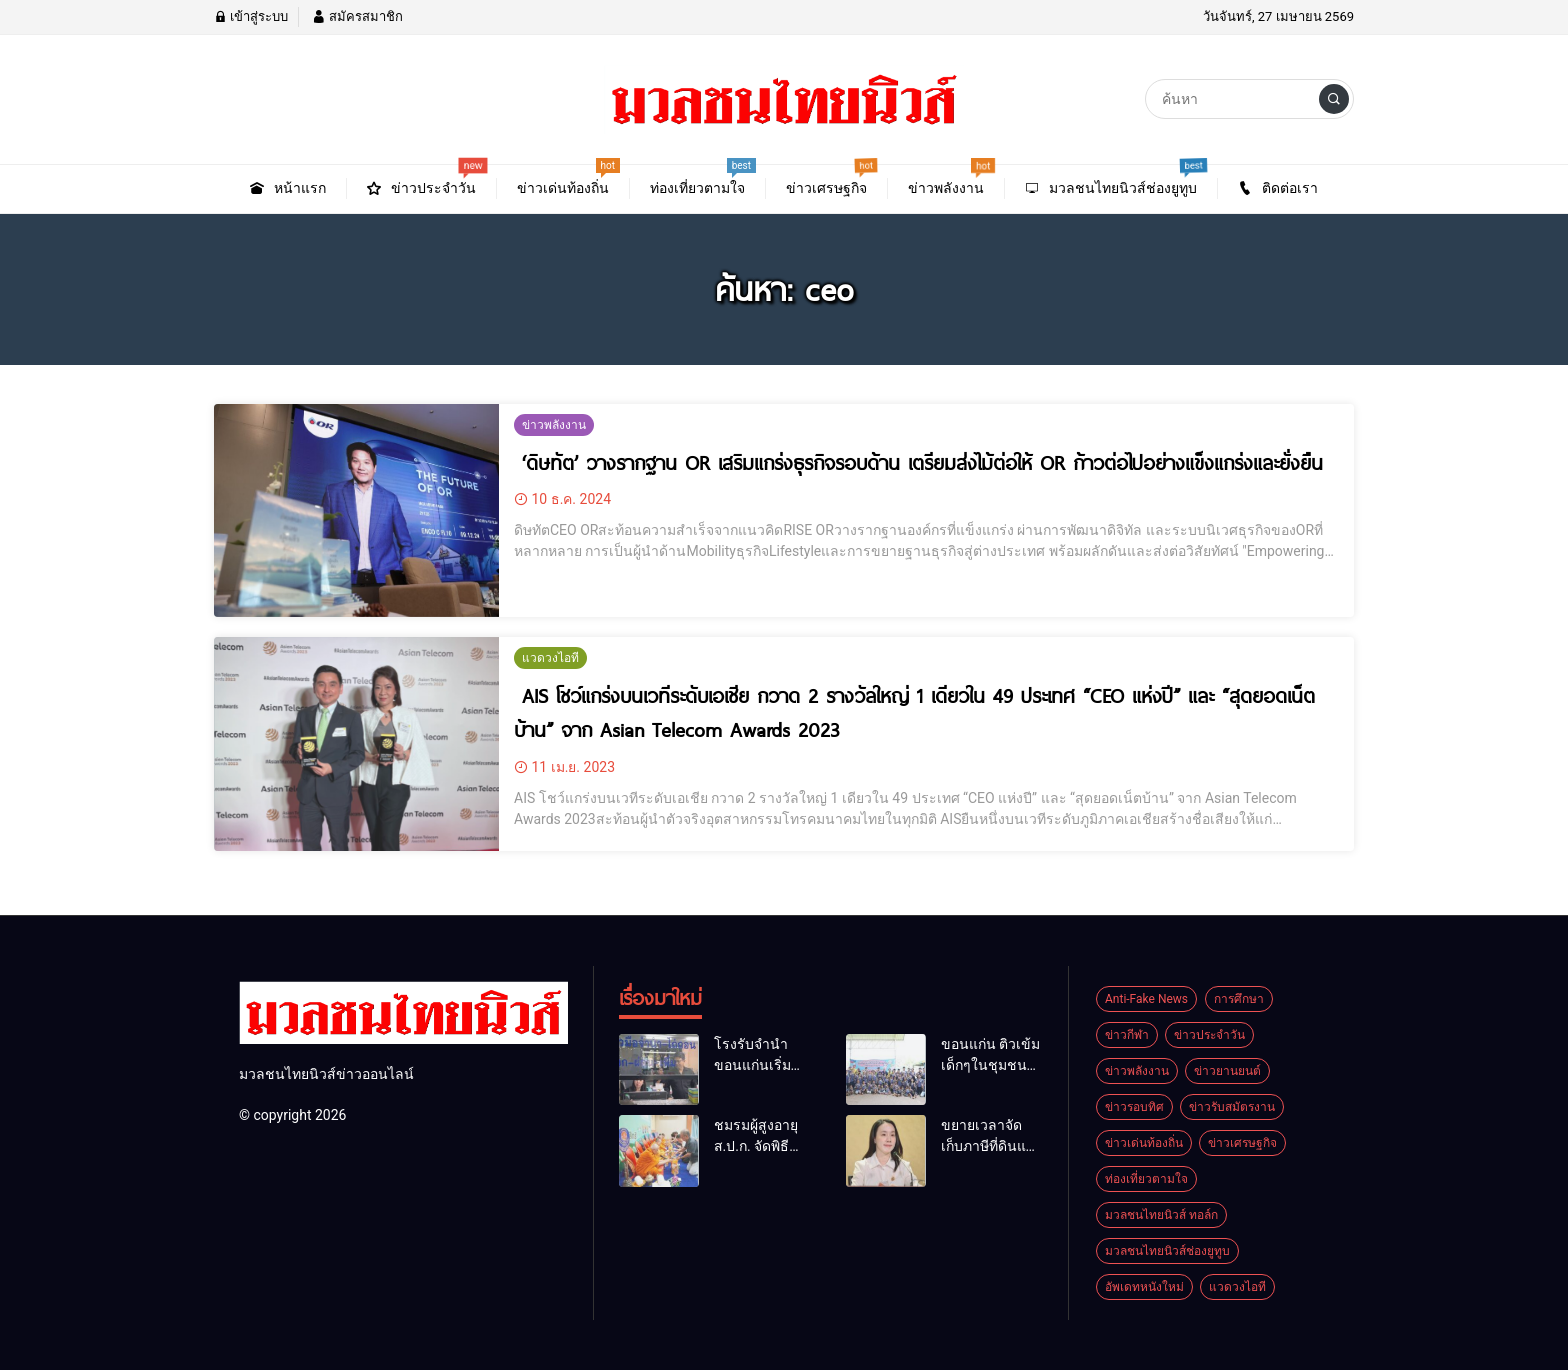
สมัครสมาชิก (357, 16)
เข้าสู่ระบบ (251, 16)
